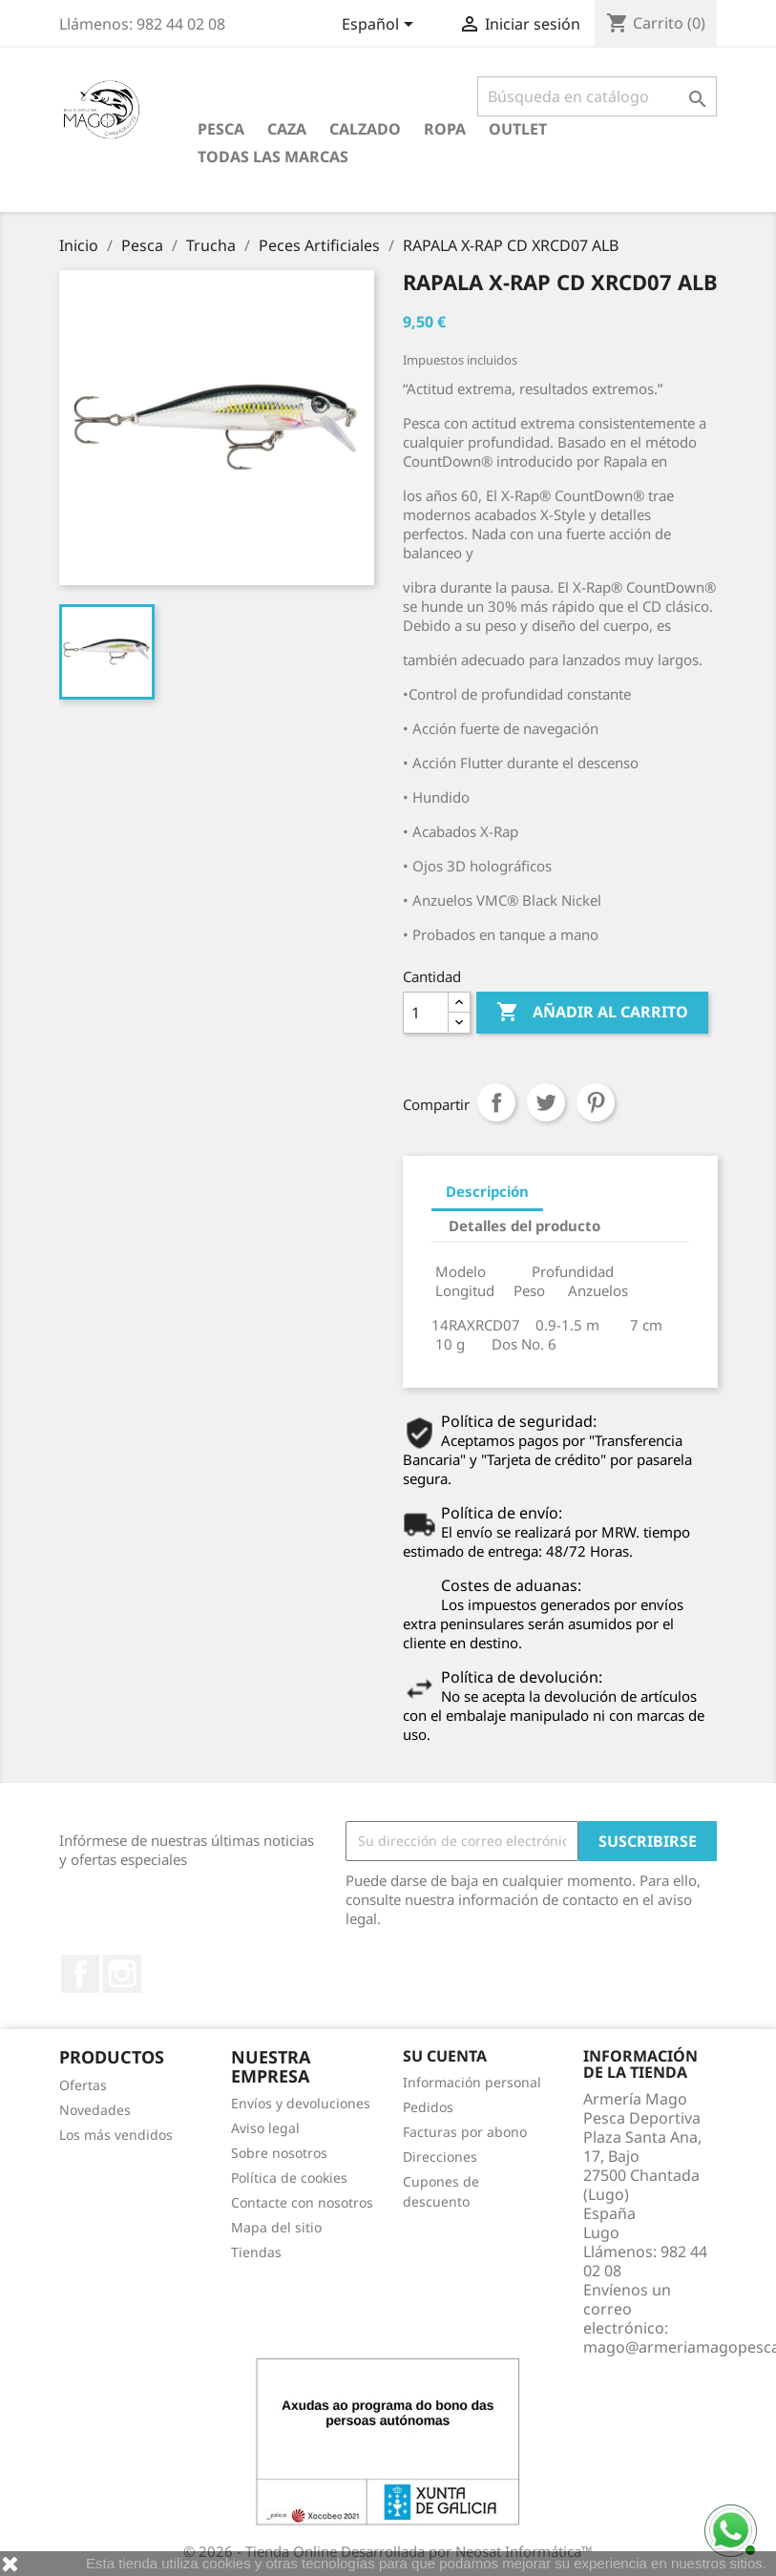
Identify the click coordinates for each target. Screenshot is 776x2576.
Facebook (80, 1974)
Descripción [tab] (487, 1191)
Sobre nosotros (279, 2153)
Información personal (472, 2082)
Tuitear (546, 1102)
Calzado (365, 128)
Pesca (221, 128)
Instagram (122, 1974)
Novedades (95, 2110)
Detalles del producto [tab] (524, 1225)
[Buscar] (597, 96)
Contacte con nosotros (302, 2202)
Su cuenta (445, 2055)
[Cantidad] (426, 1013)
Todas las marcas (273, 156)
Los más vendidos (116, 2135)
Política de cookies (289, 2177)
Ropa (445, 128)
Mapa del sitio (276, 2227)
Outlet (518, 128)
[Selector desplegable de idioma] (381, 25)
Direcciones (440, 2156)
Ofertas (83, 2085)
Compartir (496, 1102)
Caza (286, 128)
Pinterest (596, 1102)
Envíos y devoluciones (300, 2103)
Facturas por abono (465, 2132)
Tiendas (256, 2252)
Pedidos (428, 2107)
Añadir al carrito (592, 1012)
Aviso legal (265, 2128)
